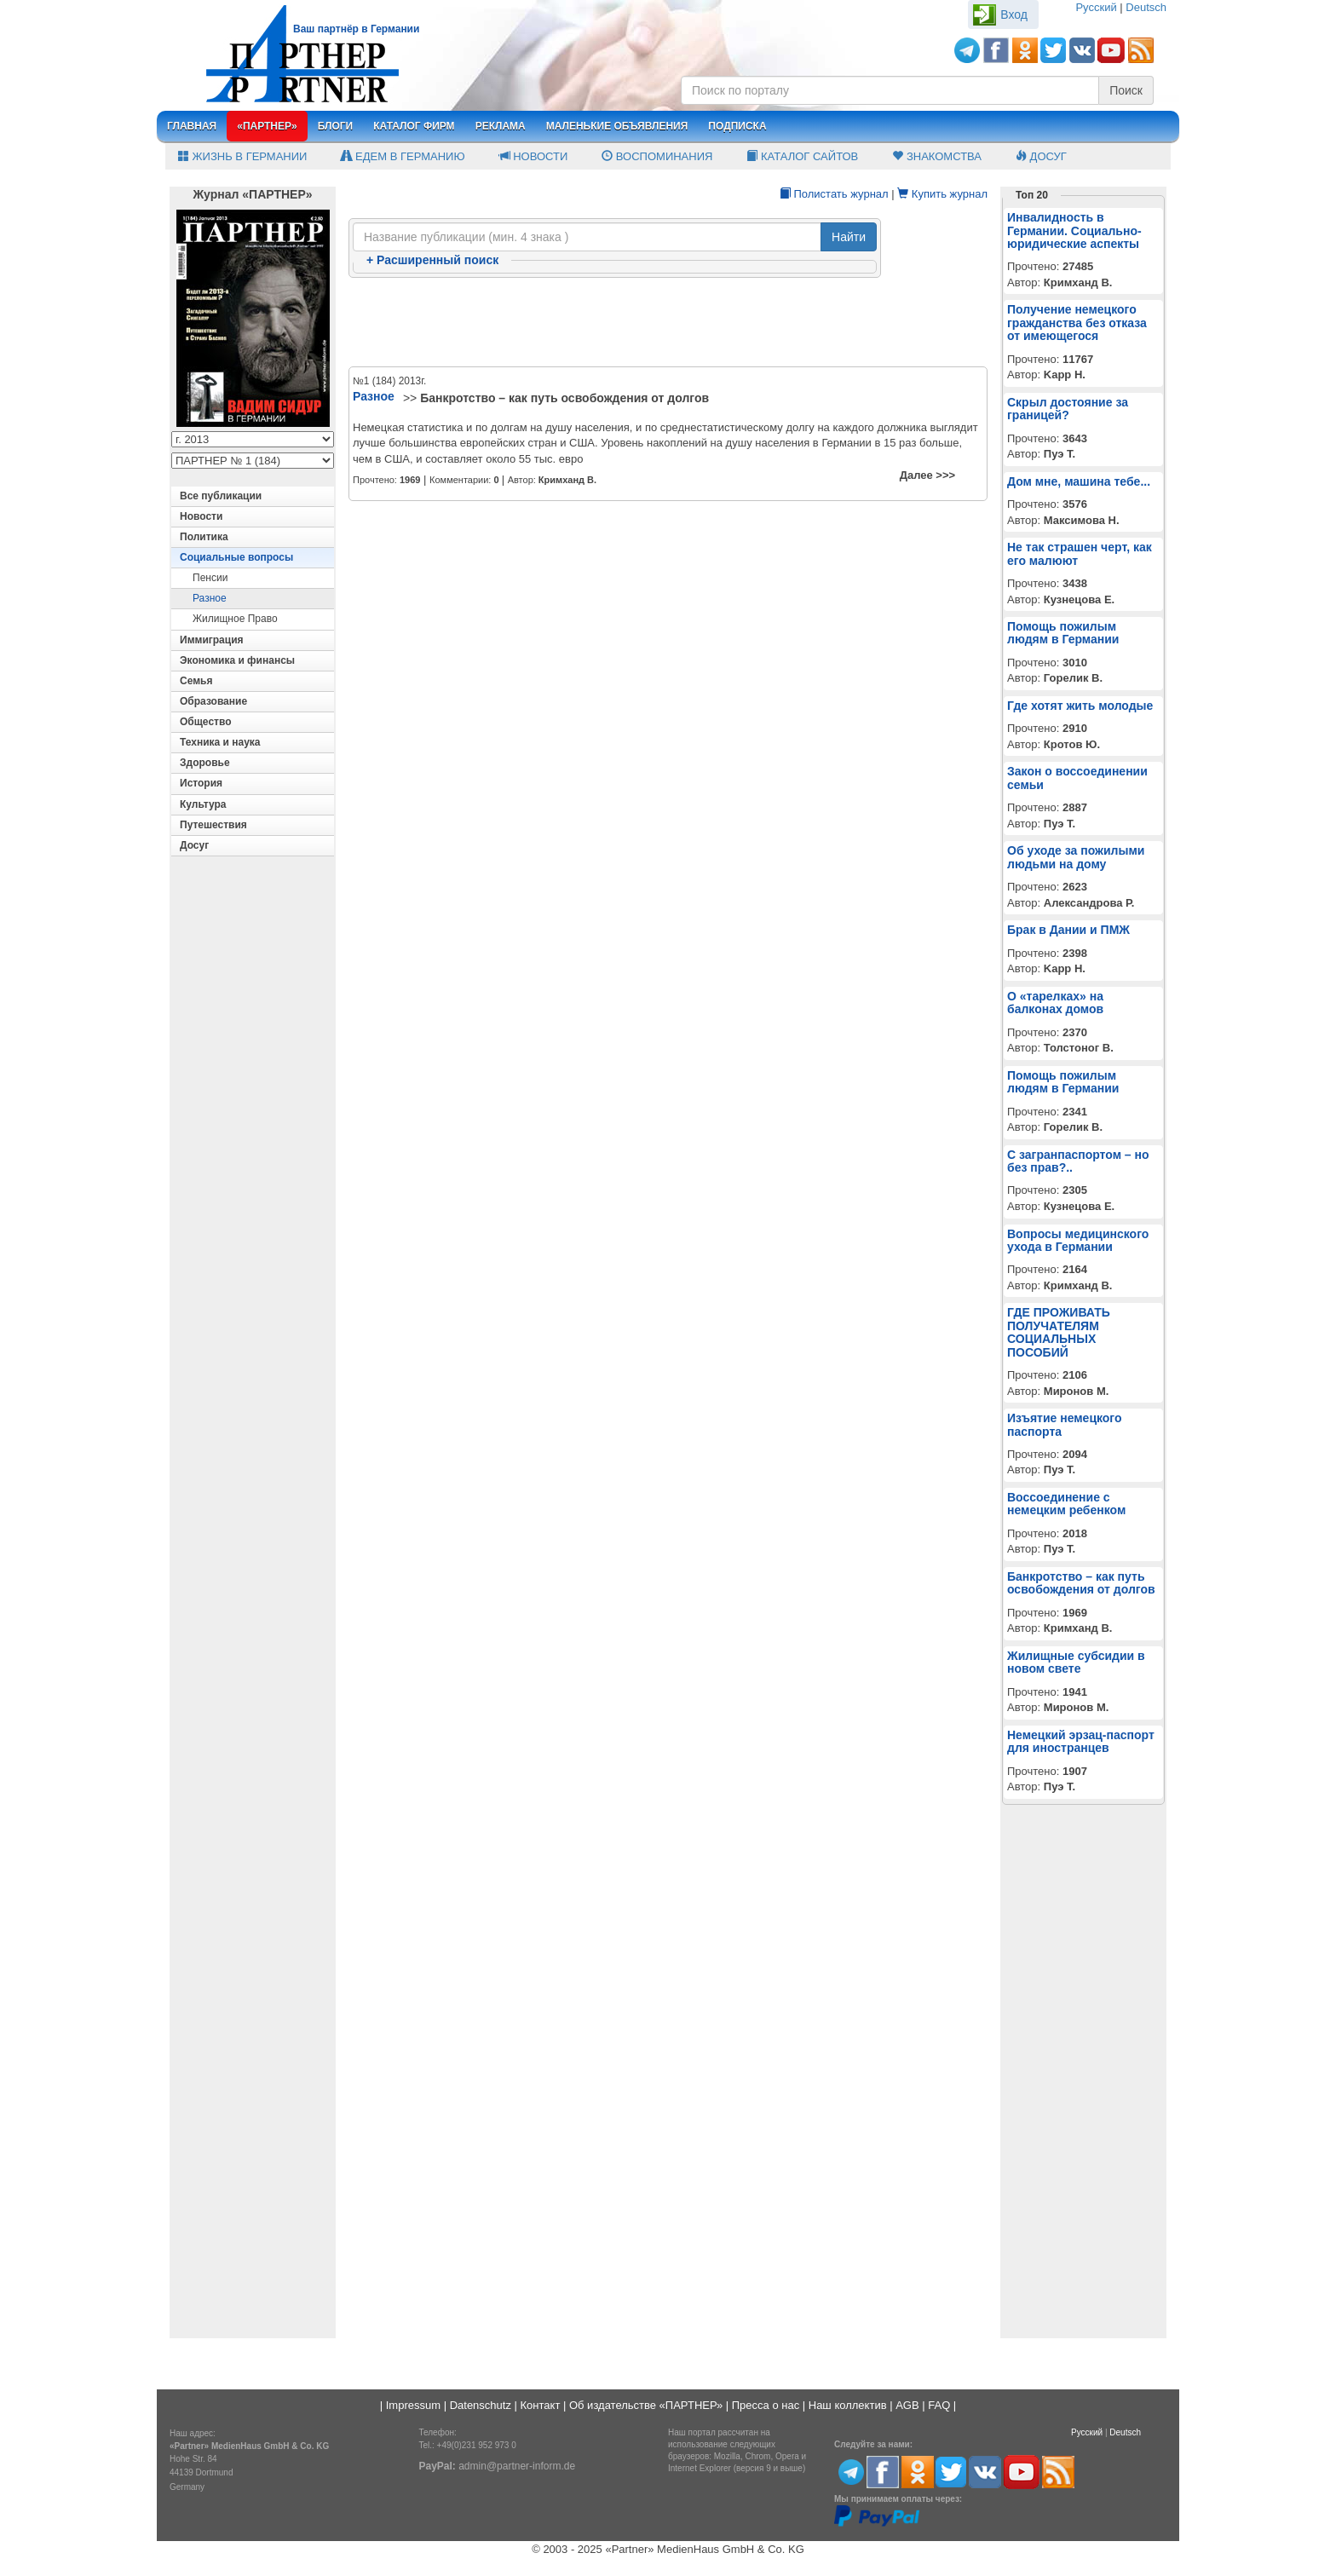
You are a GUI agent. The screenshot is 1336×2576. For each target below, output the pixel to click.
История (201, 783)
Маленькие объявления (617, 126)
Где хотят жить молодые (1080, 705)
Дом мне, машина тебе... (1078, 481)
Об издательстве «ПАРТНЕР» (646, 2405)
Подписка (737, 126)
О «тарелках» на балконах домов (1055, 1002)
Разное (210, 598)
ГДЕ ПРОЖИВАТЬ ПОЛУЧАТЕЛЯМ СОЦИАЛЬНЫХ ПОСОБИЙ (1058, 1331)
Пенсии (210, 578)
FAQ (939, 2405)
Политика (204, 537)
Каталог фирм (413, 126)
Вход (1014, 14)
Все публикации (221, 496)
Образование (213, 701)
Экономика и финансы (237, 660)
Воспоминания (657, 156)
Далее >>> (927, 475)
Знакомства (937, 156)
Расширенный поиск (432, 260)
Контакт (541, 2405)
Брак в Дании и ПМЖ (1068, 929)
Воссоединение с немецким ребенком (1066, 1503)
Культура (203, 804)
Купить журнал (942, 193)
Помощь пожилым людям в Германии (1063, 633)
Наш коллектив (848, 2405)
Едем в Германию (402, 156)
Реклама (500, 126)
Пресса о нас (765, 2405)
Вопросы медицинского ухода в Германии (1078, 1240)
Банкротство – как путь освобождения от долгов (564, 398)
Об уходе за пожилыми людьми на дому (1075, 857)
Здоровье (205, 763)
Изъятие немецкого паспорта (1064, 1424)
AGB (906, 2405)
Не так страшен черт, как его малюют (1079, 553)
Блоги (336, 126)
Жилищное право (235, 619)
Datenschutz (480, 2405)
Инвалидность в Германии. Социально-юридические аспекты (1074, 230)
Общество (206, 722)
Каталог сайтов (802, 156)
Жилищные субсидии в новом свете (1076, 1662)
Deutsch (1146, 7)
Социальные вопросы (236, 557)
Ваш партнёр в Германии (356, 29)
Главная (191, 126)
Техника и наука (220, 742)
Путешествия (213, 825)
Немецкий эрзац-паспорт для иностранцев (1081, 1741)
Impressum (413, 2405)
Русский (1095, 7)
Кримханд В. (567, 480)
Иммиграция (212, 640)
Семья (196, 681)
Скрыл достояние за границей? (1067, 408)
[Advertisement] (668, 323)
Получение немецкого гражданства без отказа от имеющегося (1077, 323)
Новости (533, 156)
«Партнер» (267, 126)
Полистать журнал (834, 193)
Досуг (1041, 156)
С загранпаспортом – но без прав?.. (1078, 1161)
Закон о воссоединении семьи (1077, 777)
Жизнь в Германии (242, 156)
